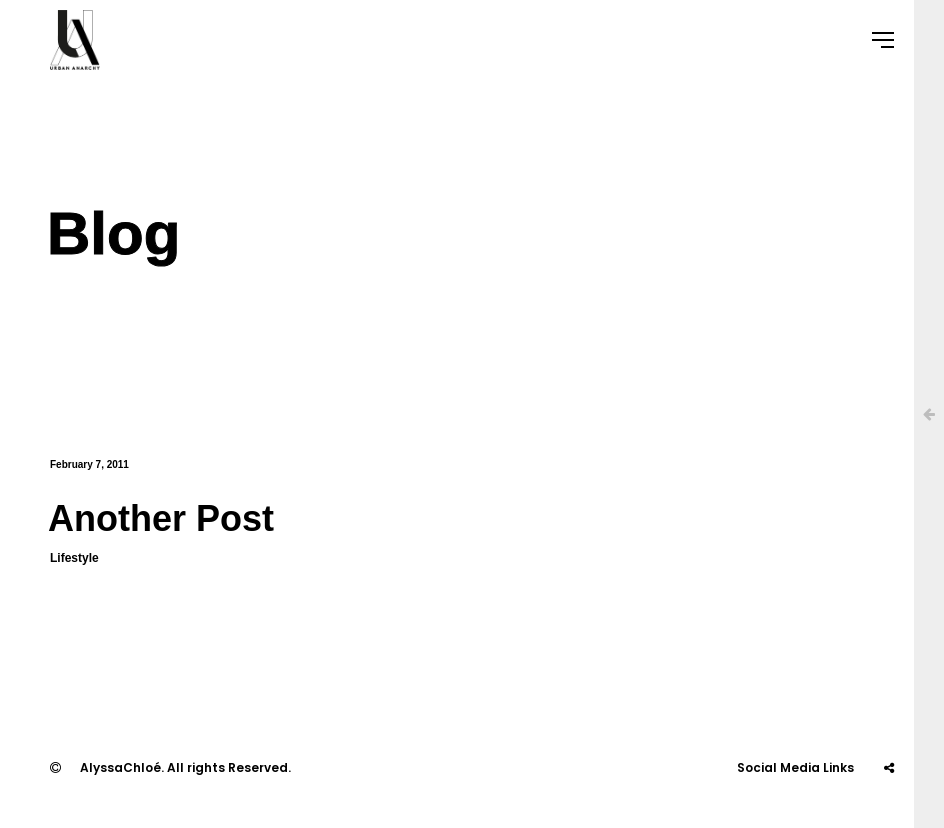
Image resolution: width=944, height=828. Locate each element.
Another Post (161, 518)
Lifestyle (74, 558)
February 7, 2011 (89, 464)
